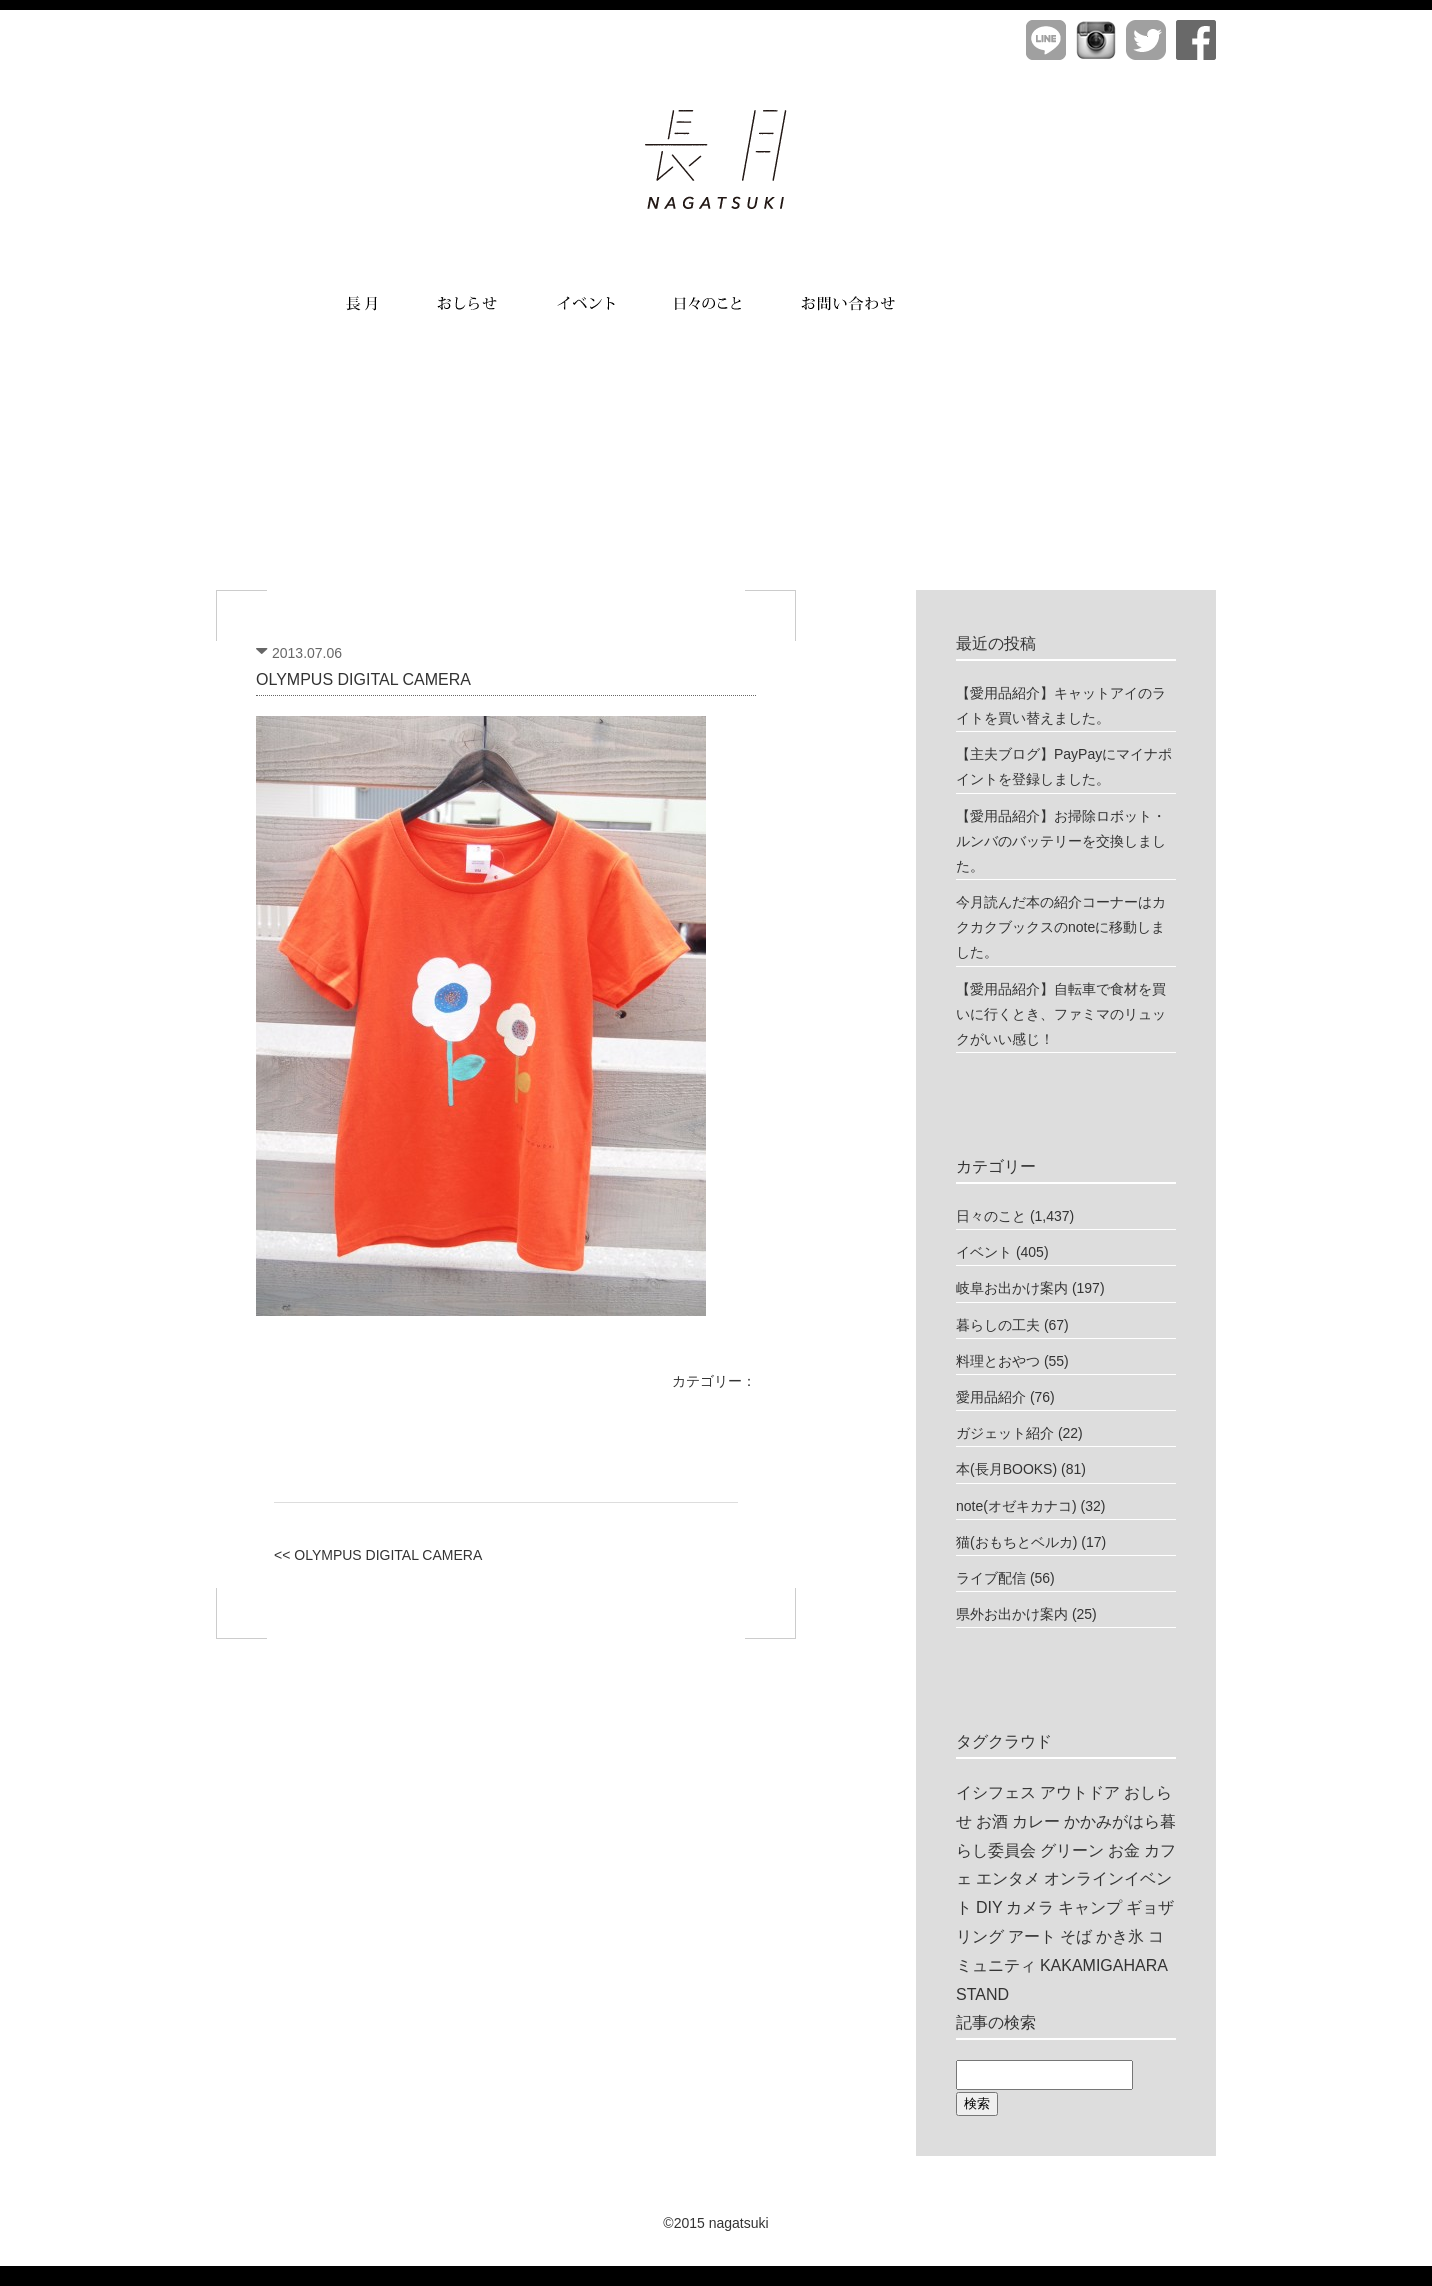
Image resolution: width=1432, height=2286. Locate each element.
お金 (1124, 1850)
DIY (989, 1907)
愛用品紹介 (991, 1397)
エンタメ (1008, 1878)
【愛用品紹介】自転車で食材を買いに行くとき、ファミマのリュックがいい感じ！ (1061, 1014)
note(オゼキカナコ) (1016, 1506)
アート (1032, 1936)
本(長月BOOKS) (1006, 1469)
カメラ (1030, 1907)
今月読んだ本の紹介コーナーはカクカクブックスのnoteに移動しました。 (1061, 927)
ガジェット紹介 (1005, 1433)
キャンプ (1090, 1907)
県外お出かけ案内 (1012, 1614)
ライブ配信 (991, 1578)
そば (1076, 1936)
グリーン (1072, 1850)
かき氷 (1120, 1936)
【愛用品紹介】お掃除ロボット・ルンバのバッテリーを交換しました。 (1061, 841)
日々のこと (991, 1216)
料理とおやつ (998, 1361)
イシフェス (996, 1792)
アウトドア (1080, 1792)
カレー (1036, 1821)
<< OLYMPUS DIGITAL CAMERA (378, 1555)
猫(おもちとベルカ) (1016, 1542)
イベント (984, 1252)
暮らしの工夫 (998, 1325)
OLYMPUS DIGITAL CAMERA (363, 679)
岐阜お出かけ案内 (1012, 1288)
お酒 (992, 1821)
